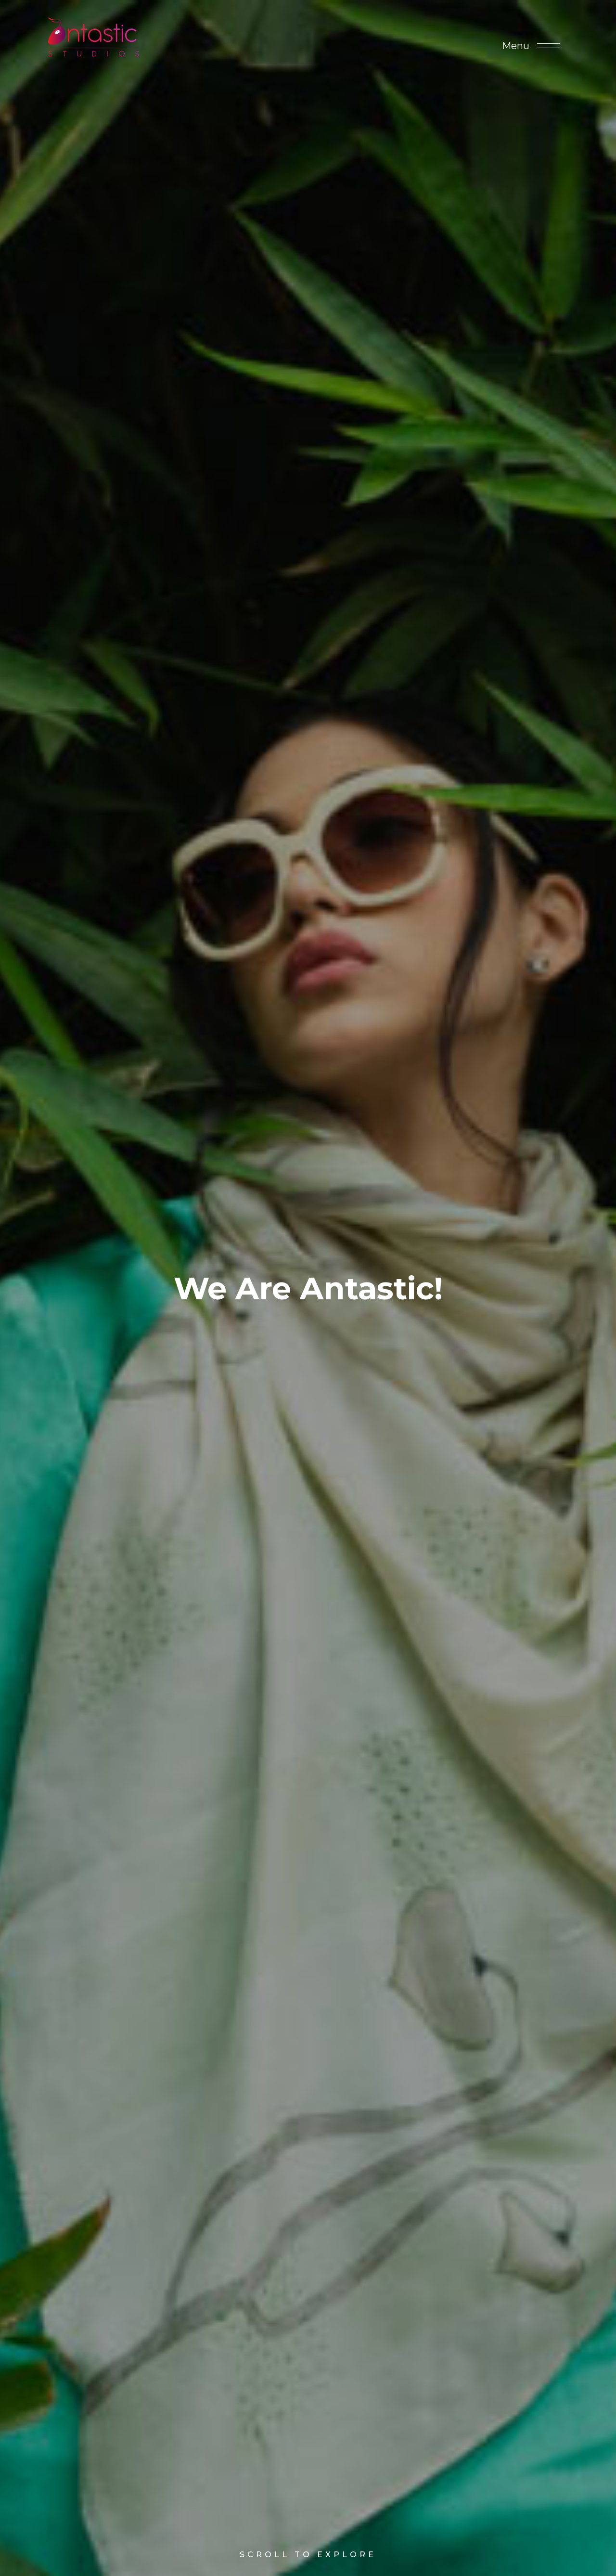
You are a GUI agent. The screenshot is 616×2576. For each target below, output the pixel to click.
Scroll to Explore (308, 2527)
